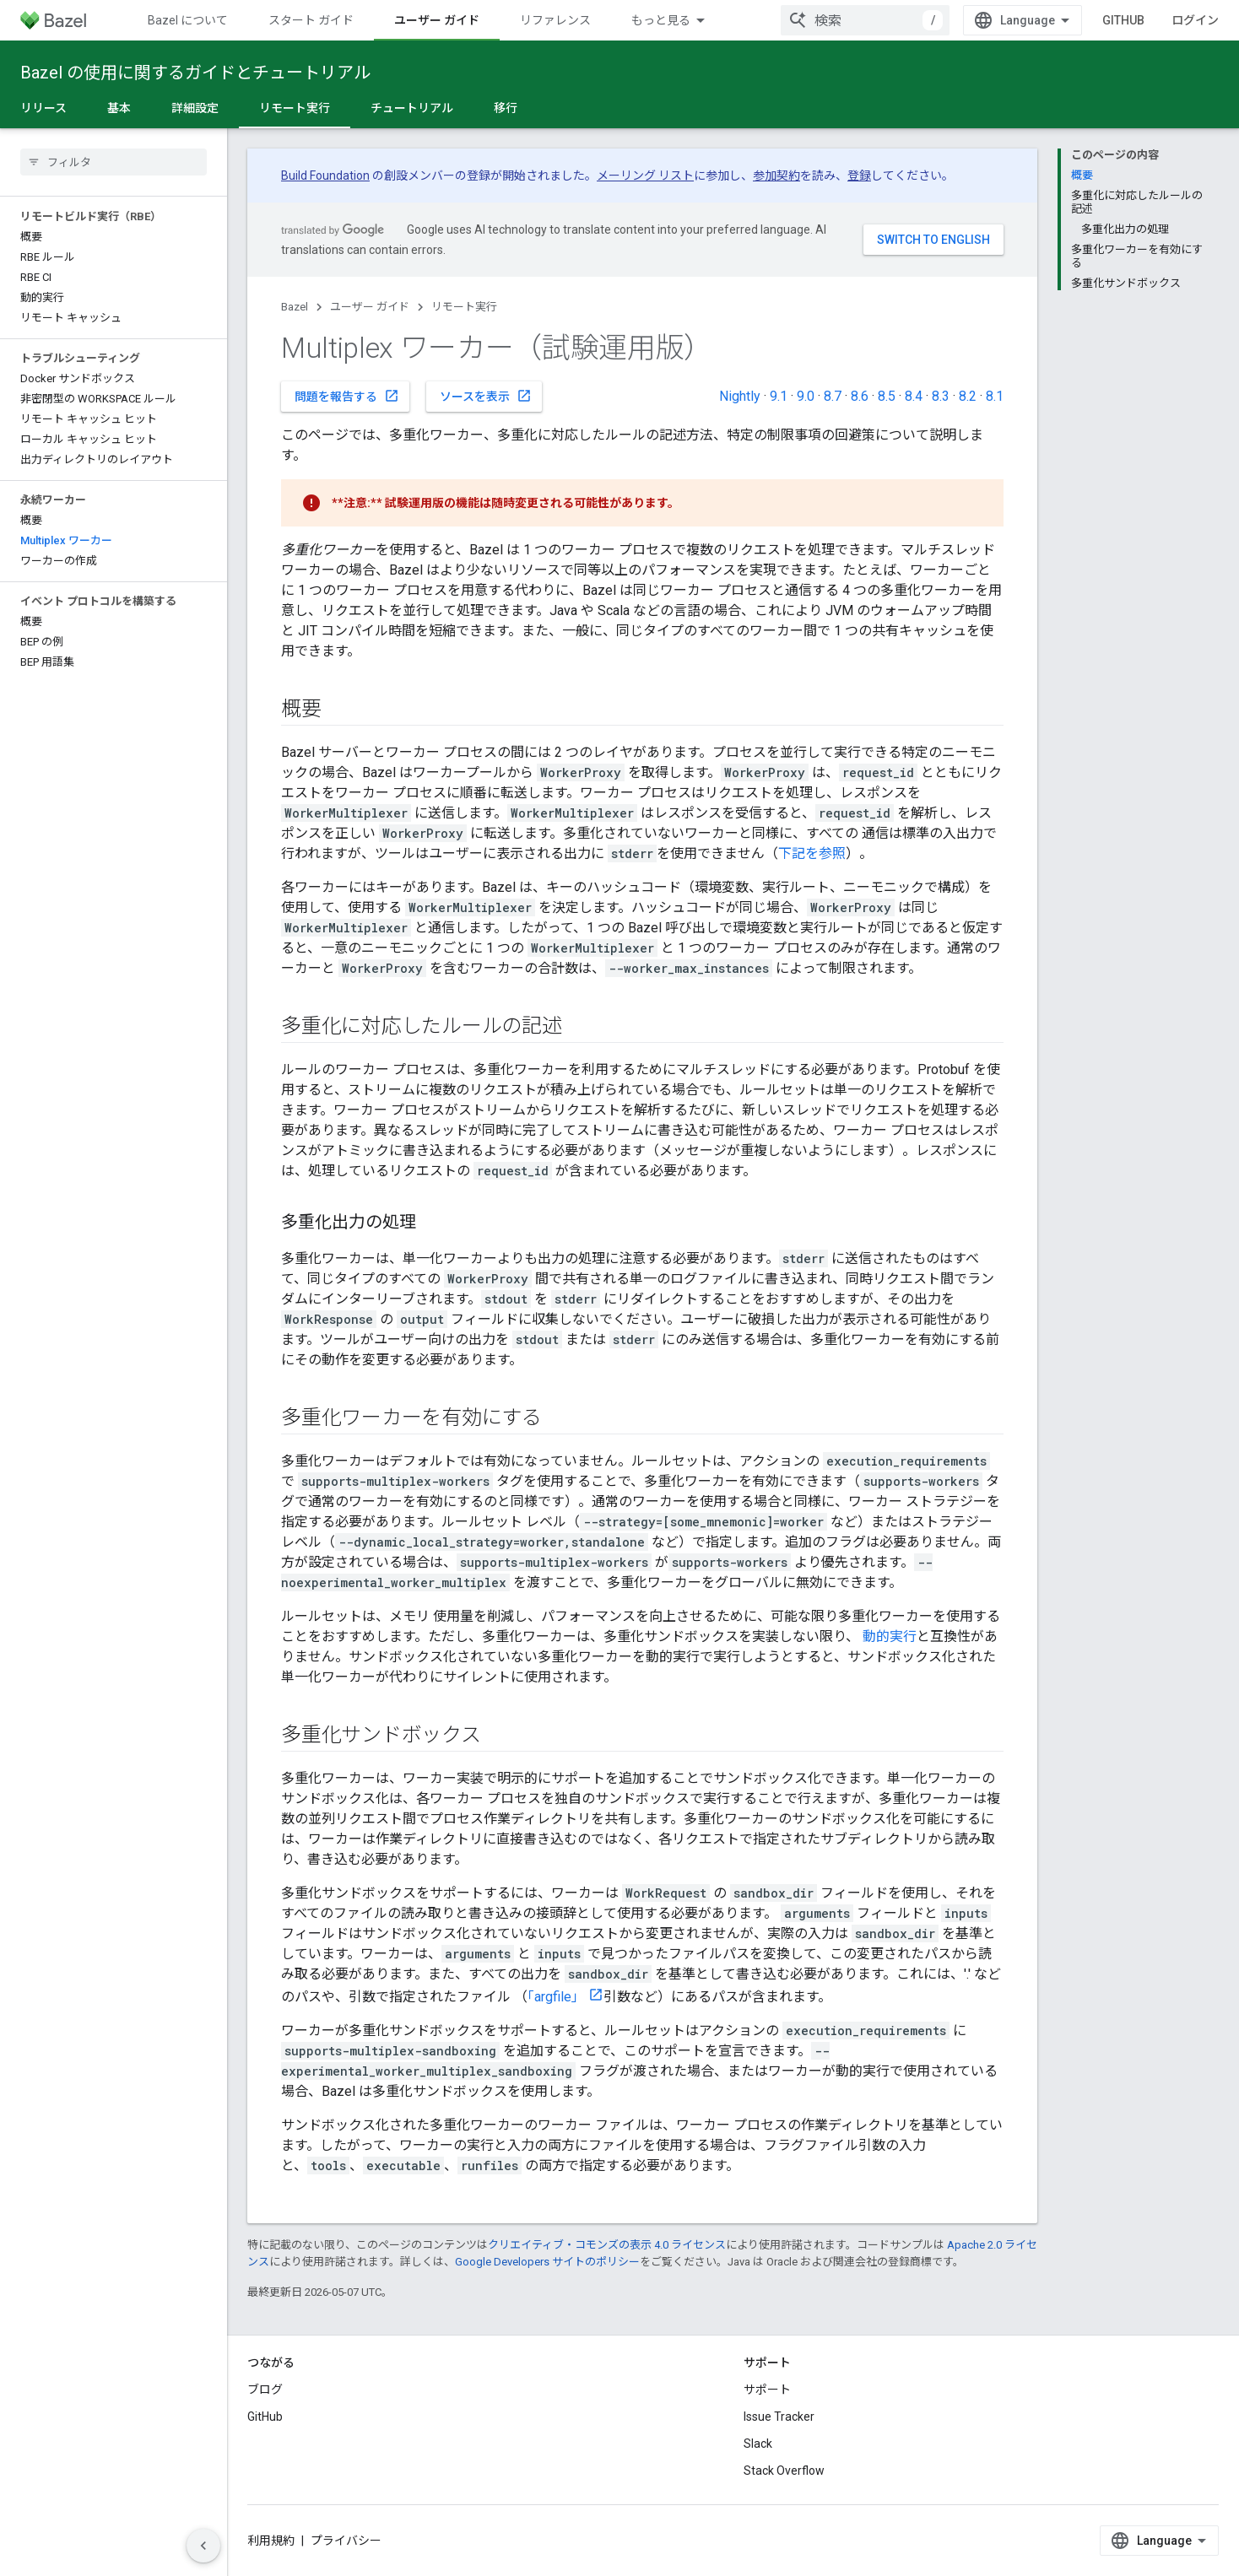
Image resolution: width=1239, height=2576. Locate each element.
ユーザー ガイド (369, 306)
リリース (43, 108)
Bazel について (188, 20)
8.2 (968, 396)
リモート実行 (464, 306)
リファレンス (555, 20)
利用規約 (271, 2540)
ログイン (1195, 20)
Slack (758, 2443)
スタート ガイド (311, 20)
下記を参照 (812, 853)
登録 (859, 175)
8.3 (941, 396)
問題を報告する (347, 395)
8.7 (832, 396)
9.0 (805, 396)
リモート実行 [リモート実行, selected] (294, 108)
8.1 (995, 396)
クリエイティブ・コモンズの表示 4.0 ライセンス (607, 2244)
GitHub (1123, 20)
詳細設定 (195, 108)
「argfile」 (556, 1997)
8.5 (886, 396)
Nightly (739, 396)
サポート (767, 2389)
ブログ (265, 2389)
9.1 (778, 396)
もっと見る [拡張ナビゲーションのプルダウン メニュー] (660, 20)
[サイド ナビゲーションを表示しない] (203, 2545)
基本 (119, 108)
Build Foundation (325, 175)
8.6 (859, 396)
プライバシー (346, 2540)
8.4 (913, 396)
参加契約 (776, 175)
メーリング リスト (645, 175)
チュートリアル (412, 108)
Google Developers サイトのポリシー (547, 2261)
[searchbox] (113, 162)
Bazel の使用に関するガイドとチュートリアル (195, 72)
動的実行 (890, 1636)
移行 (505, 108)
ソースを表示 (486, 395)
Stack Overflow (784, 2470)
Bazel (294, 306)
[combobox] (865, 20)
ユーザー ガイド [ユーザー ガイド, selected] (436, 20)
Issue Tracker (779, 2416)
